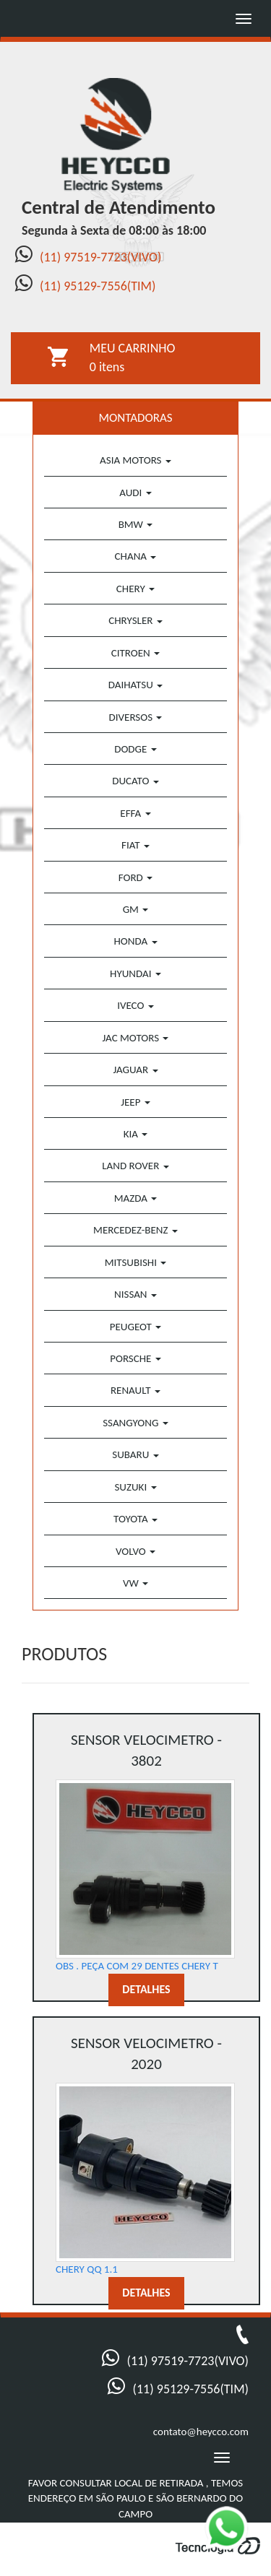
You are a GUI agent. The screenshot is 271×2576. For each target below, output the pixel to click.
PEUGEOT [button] (135, 1326)
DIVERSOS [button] (136, 717)
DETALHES (146, 1989)
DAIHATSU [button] (135, 684)
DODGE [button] (135, 748)
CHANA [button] (136, 556)
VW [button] (135, 1583)
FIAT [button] (135, 844)
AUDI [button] (135, 492)
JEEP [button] (135, 1102)
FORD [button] (135, 877)
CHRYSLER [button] (135, 620)
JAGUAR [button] (135, 1069)
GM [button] (136, 909)
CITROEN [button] (135, 652)
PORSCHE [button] (135, 1358)
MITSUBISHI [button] (136, 1262)
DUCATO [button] (135, 780)
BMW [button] (136, 524)
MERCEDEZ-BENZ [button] (135, 1229)
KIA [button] (136, 1133)
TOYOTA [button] (135, 1518)
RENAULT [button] (135, 1390)
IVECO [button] (135, 1005)
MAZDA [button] (136, 1198)
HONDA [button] (135, 940)
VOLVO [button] (135, 1551)
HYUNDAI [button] (135, 973)
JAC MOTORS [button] (136, 1037)
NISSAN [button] (135, 1294)
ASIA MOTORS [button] (135, 460)
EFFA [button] (135, 813)
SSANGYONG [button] (135, 1422)
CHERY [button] (135, 588)
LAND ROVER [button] (135, 1165)
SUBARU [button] (135, 1454)
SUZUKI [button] (135, 1486)
